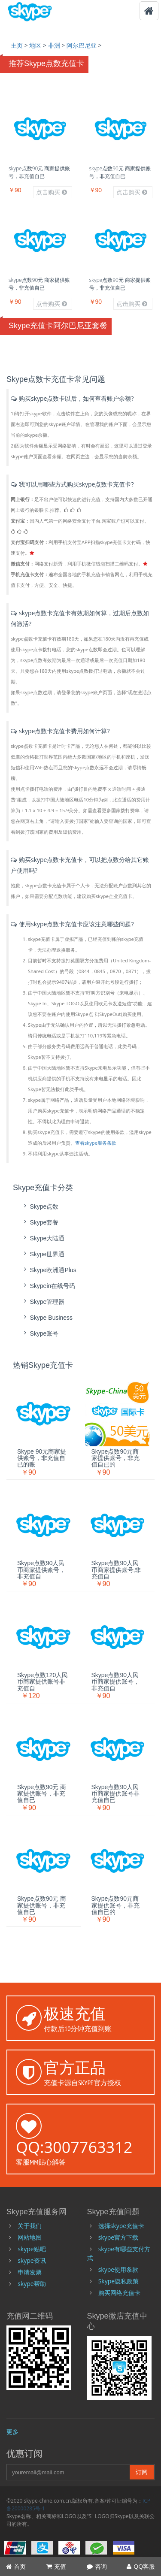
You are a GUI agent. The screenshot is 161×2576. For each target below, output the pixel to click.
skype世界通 (42, 1254)
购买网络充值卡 (119, 2293)
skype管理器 (42, 1301)
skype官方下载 (118, 2237)
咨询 (97, 2566)
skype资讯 (32, 2260)
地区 (35, 45)
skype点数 (39, 1206)
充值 (56, 2566)
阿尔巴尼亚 (82, 45)
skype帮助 (32, 2284)
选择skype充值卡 (121, 2226)
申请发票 (30, 2272)
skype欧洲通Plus (48, 1269)
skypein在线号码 (48, 1285)
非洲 (54, 45)
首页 (16, 2566)
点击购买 (51, 192)
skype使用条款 (118, 2269)
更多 (12, 2432)
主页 (17, 45)
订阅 (142, 2472)
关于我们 (30, 2226)
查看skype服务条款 (95, 1143)
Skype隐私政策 (118, 2281)
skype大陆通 (42, 1238)
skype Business (47, 1317)
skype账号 (39, 1333)
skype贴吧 (32, 2249)
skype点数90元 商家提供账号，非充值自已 (39, 172)
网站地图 (30, 2237)
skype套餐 (39, 1222)
